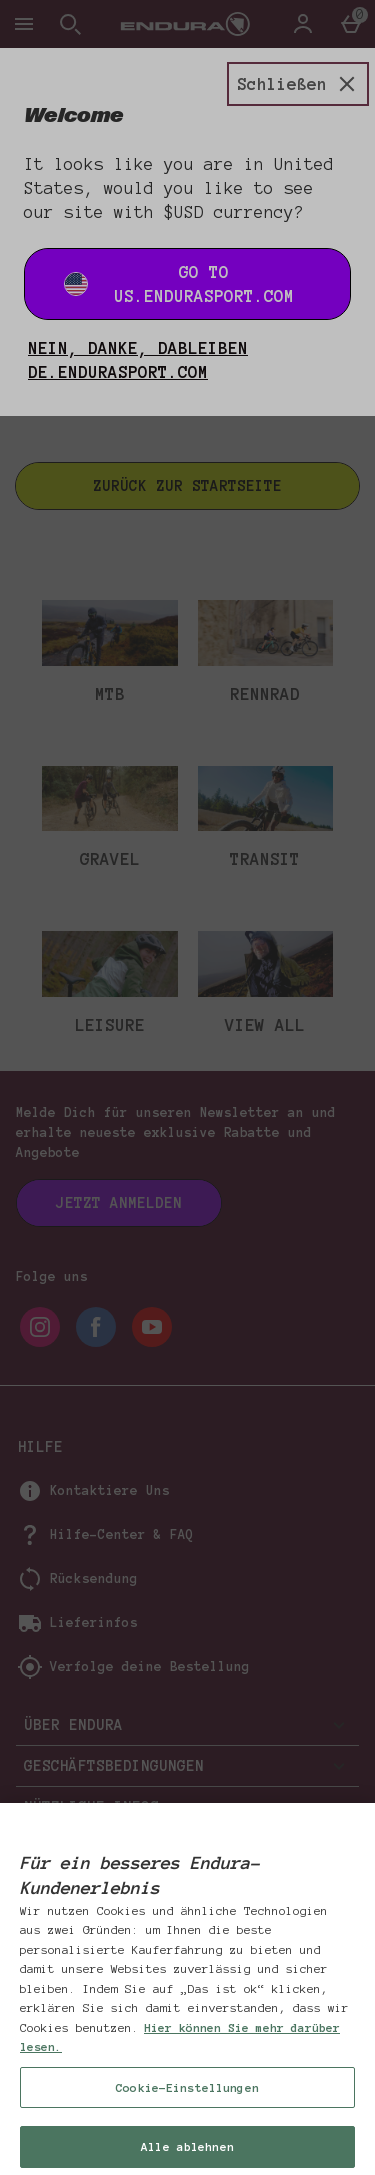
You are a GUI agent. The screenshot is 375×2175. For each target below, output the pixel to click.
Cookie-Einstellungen (187, 2115)
